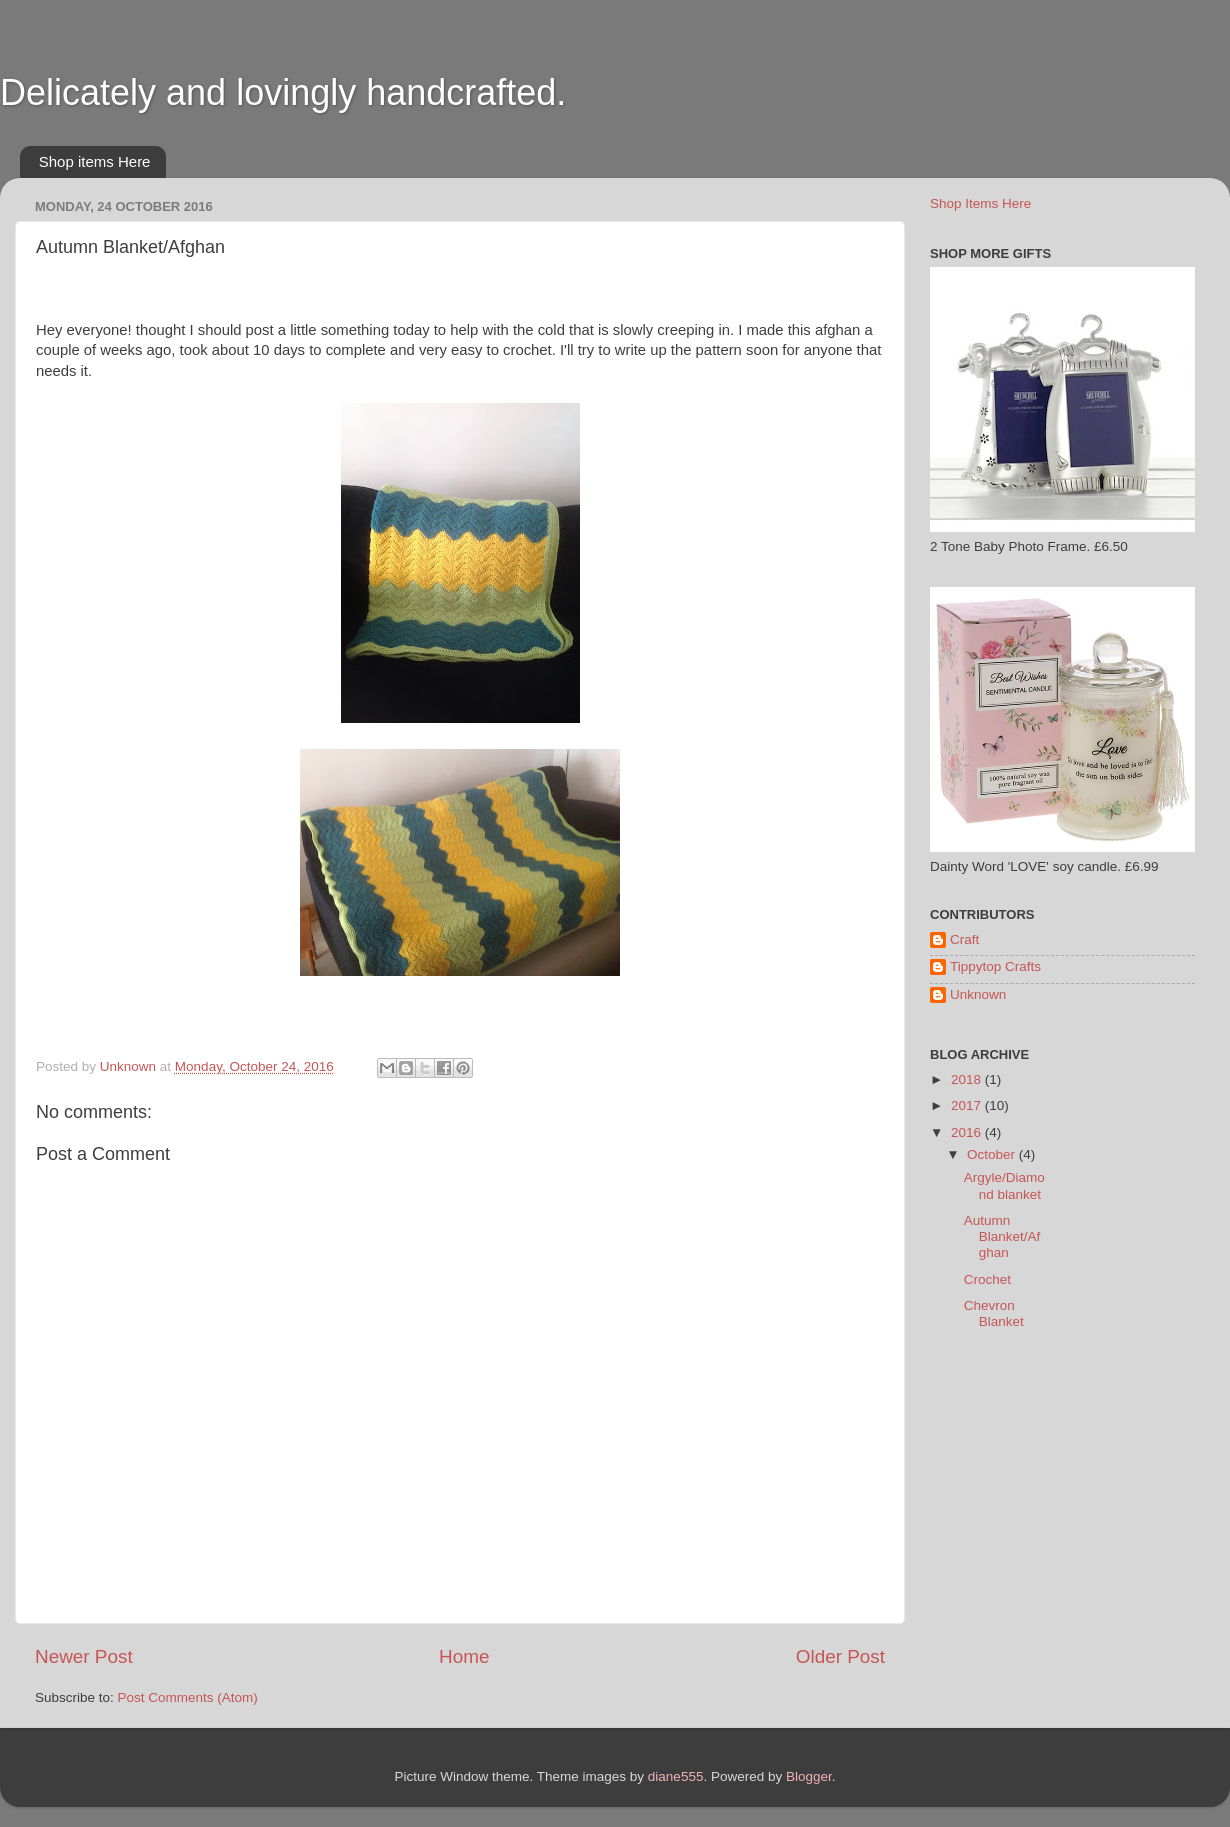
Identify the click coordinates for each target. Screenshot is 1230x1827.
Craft (964, 939)
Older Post (840, 1656)
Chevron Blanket (994, 1313)
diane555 (676, 1776)
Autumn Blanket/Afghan (1002, 1236)
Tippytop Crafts (995, 966)
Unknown (978, 994)
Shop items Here (95, 161)
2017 (968, 1105)
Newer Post (84, 1656)
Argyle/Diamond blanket (1004, 1185)
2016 (968, 1132)
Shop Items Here (980, 203)
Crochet (987, 1279)
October (993, 1154)
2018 (968, 1079)
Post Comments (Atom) (188, 1697)
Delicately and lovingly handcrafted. (283, 92)
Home (464, 1656)
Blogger (809, 1776)
